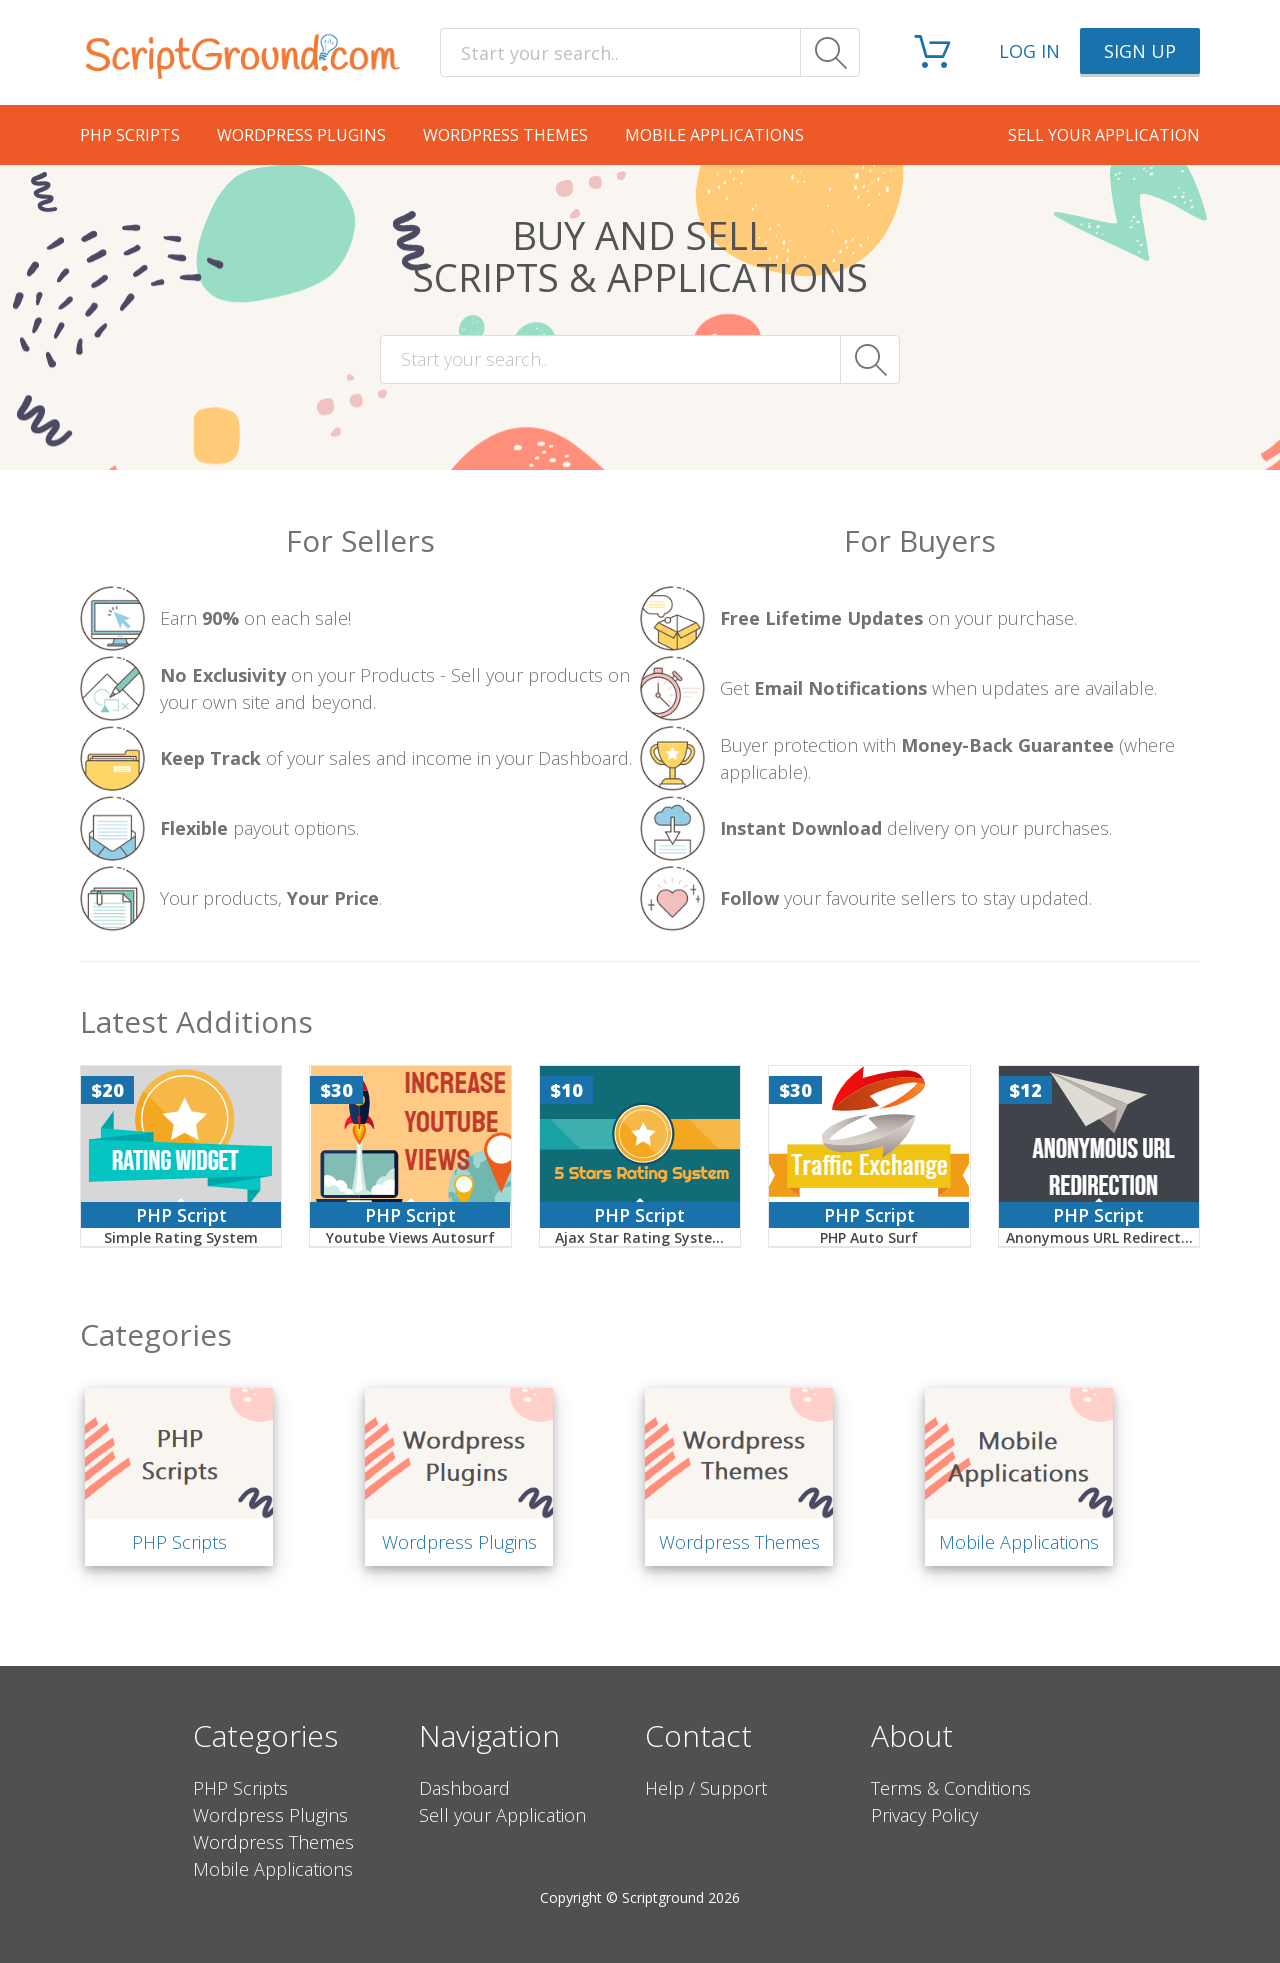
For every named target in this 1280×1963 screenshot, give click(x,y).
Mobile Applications (714, 135)
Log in (1029, 51)
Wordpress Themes (505, 135)
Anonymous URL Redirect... (1099, 1237)
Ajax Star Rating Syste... (639, 1237)
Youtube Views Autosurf (410, 1237)
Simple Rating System (181, 1237)
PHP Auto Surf (869, 1237)
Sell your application (1104, 135)
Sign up (1140, 51)
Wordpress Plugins (301, 135)
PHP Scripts (130, 135)
